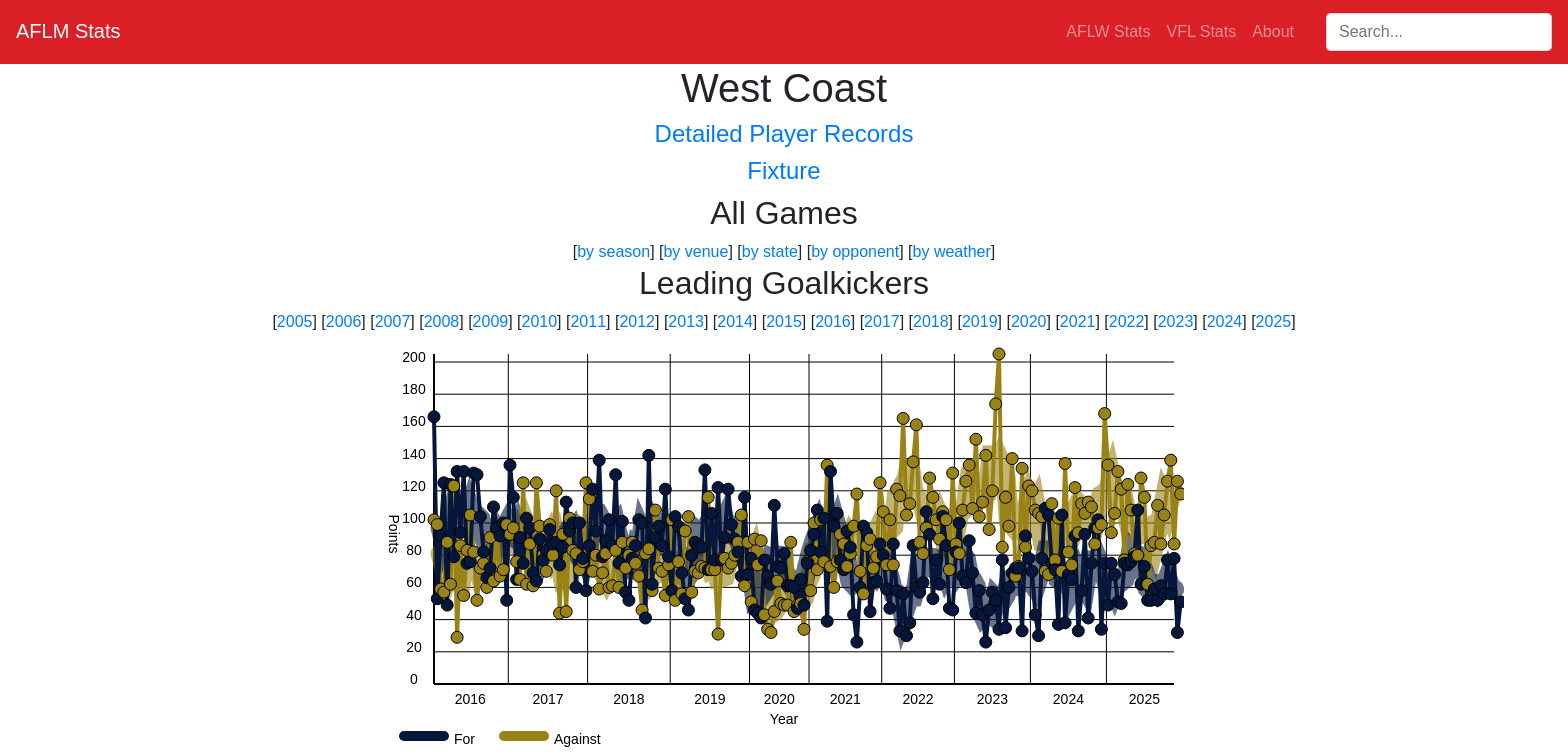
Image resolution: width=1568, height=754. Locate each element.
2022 (1127, 321)
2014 (735, 321)
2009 (491, 321)
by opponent (855, 251)
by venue (695, 251)
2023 (1176, 321)
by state (770, 251)
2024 (1225, 321)
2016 (833, 321)
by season (613, 251)
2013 (686, 321)
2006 (344, 321)
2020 (1029, 321)
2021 (1078, 321)
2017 (882, 321)
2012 (637, 321)
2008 (442, 321)
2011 (588, 321)
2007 (393, 321)
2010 (540, 321)
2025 (1274, 321)
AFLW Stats (1108, 31)
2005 (295, 321)
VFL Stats (1202, 31)
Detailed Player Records (784, 133)
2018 (931, 321)
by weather (952, 251)
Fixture (783, 170)
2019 (980, 321)
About (1273, 31)
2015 (784, 321)
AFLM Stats (68, 31)
